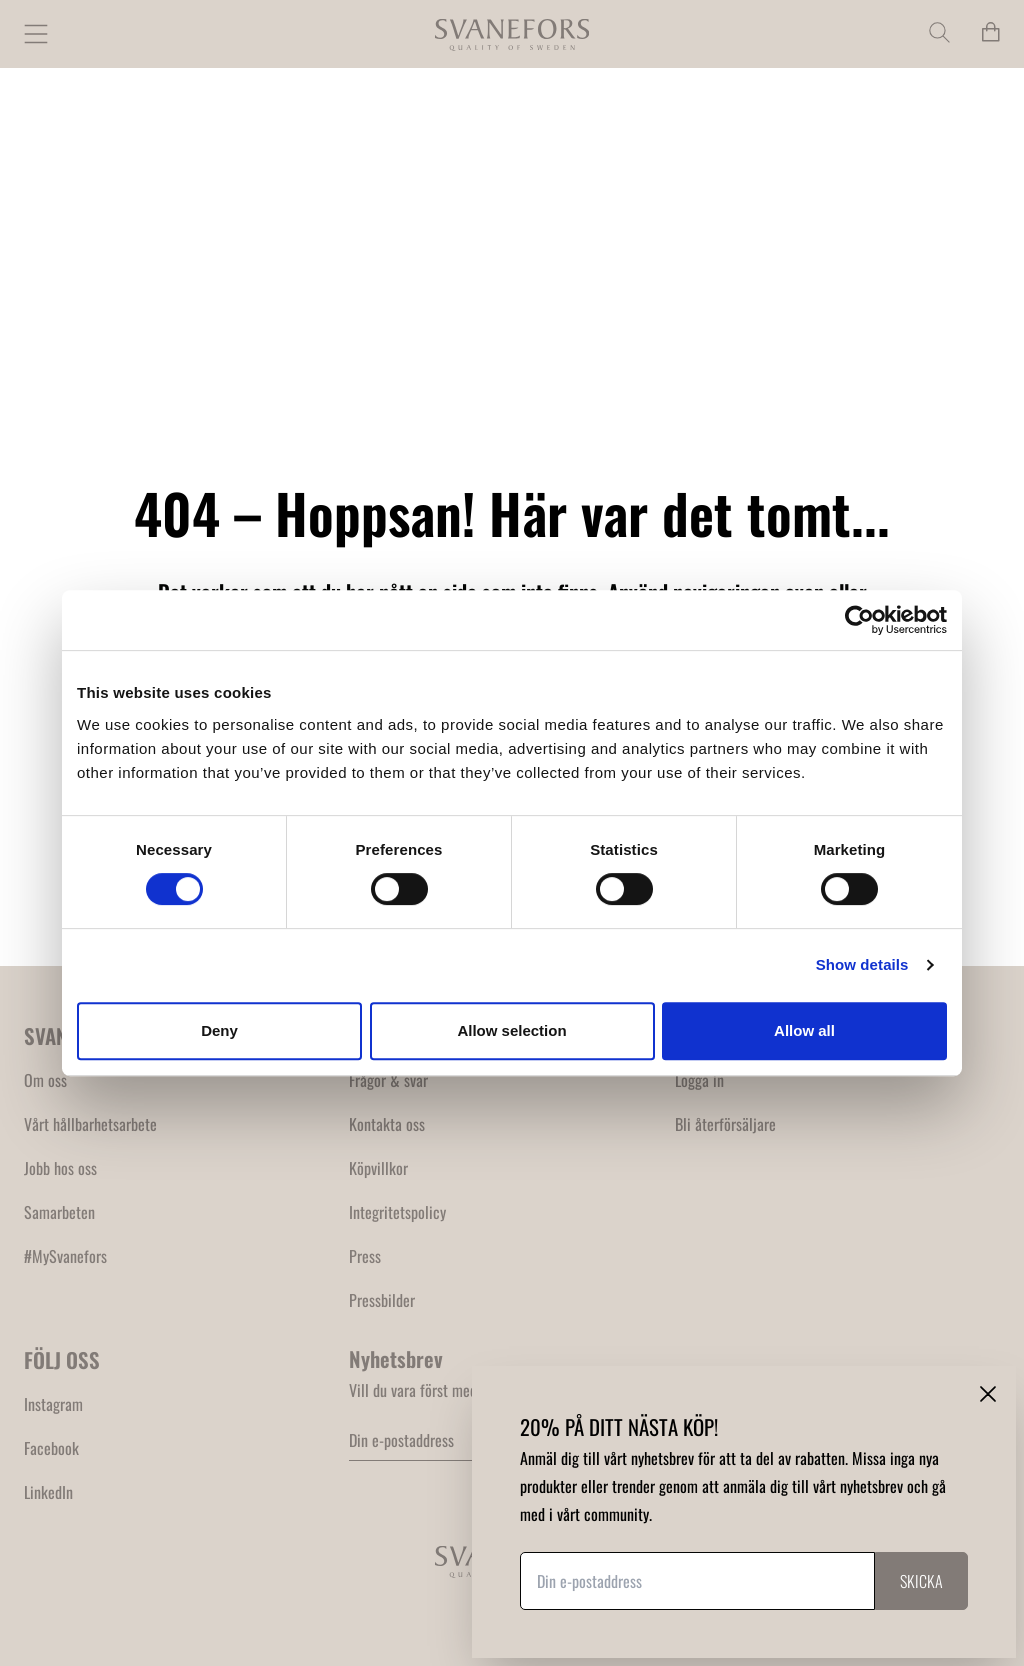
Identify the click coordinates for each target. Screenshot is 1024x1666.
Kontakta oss (387, 1124)
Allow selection (511, 1030)
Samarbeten (59, 1212)
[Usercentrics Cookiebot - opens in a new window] (859, 620)
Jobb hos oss (60, 1168)
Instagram (53, 1404)
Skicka (921, 1581)
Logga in (699, 1080)
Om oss (45, 1080)
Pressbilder (382, 1300)
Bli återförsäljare (725, 1124)
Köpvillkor (378, 1168)
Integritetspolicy (397, 1212)
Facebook (51, 1448)
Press (365, 1256)
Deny (219, 1030)
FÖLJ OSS (62, 1359)
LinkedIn (48, 1492)
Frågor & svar (388, 1080)
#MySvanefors (65, 1256)
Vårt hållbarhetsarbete (90, 1124)
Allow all (804, 1030)
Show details (862, 964)
